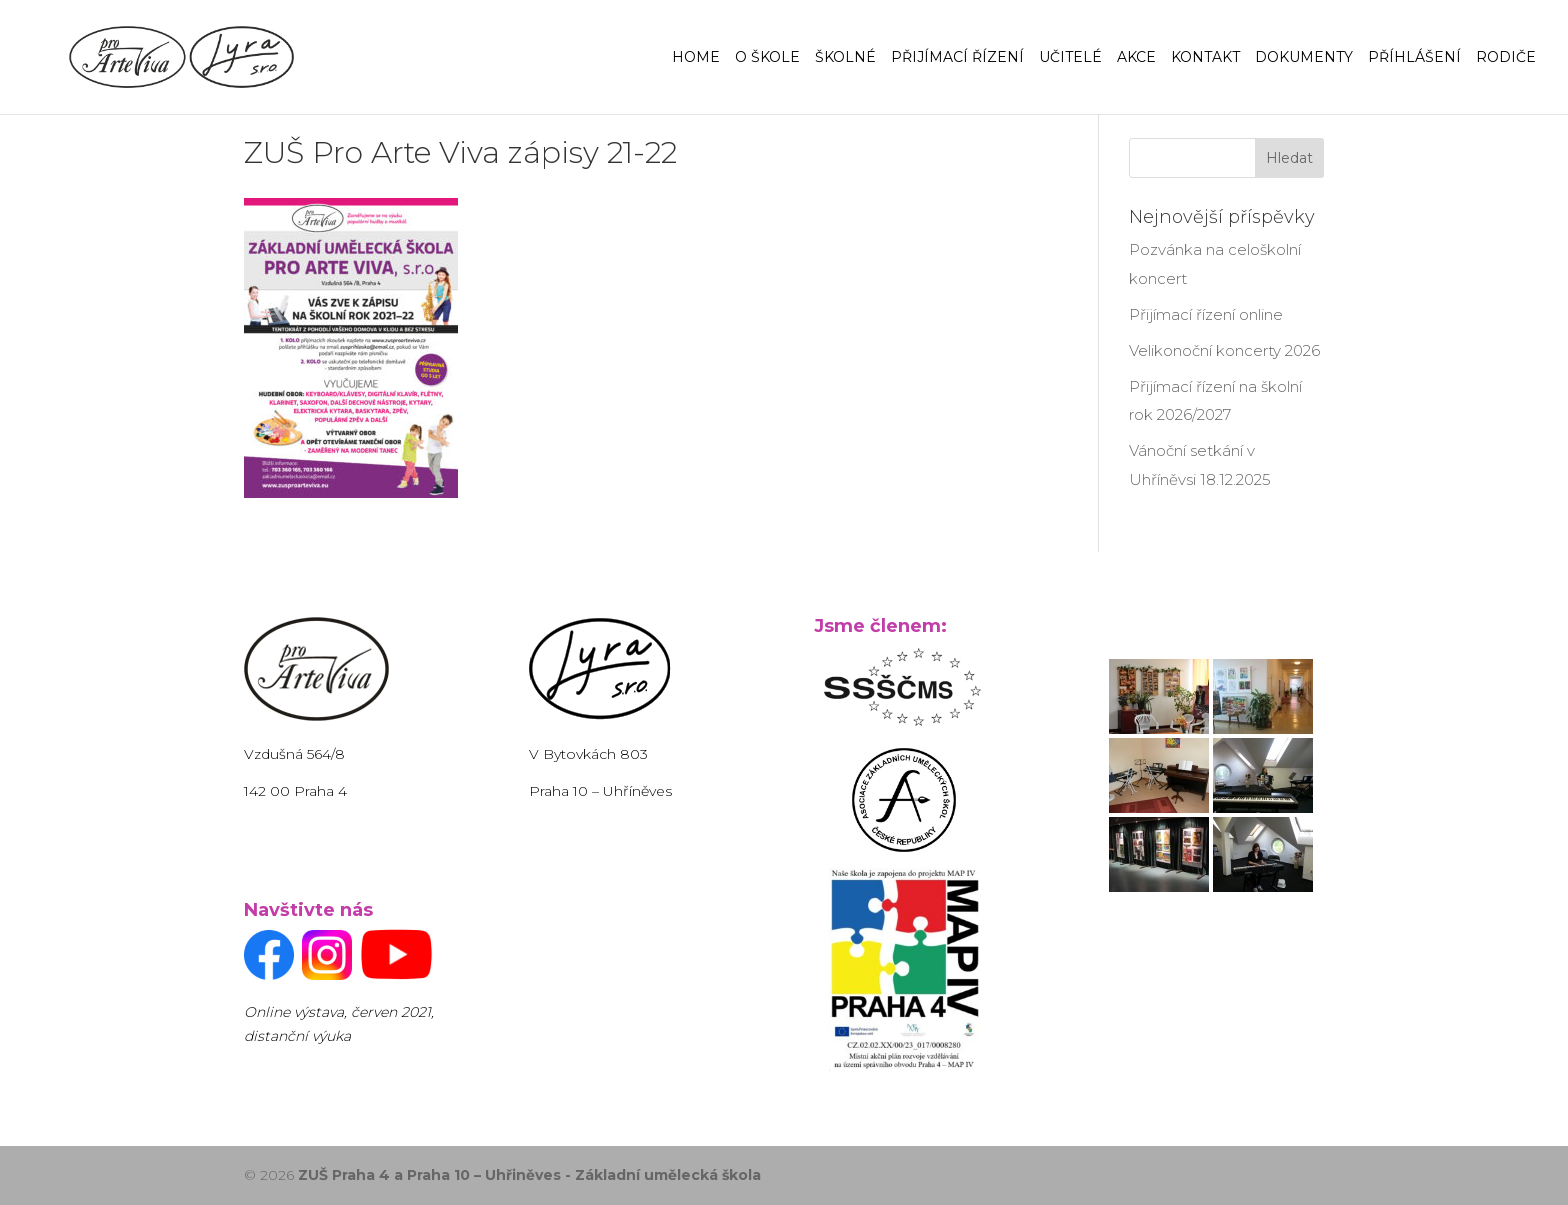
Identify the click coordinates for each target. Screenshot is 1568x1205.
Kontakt (1205, 58)
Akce (1136, 58)
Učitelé (1070, 58)
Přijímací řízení (957, 58)
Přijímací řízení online (1206, 314)
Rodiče (1506, 58)
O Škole (767, 58)
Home (696, 58)
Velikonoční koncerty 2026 (1224, 350)
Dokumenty (1304, 58)
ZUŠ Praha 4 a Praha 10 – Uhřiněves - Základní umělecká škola (529, 1175)
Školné (845, 58)
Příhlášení (1414, 58)
